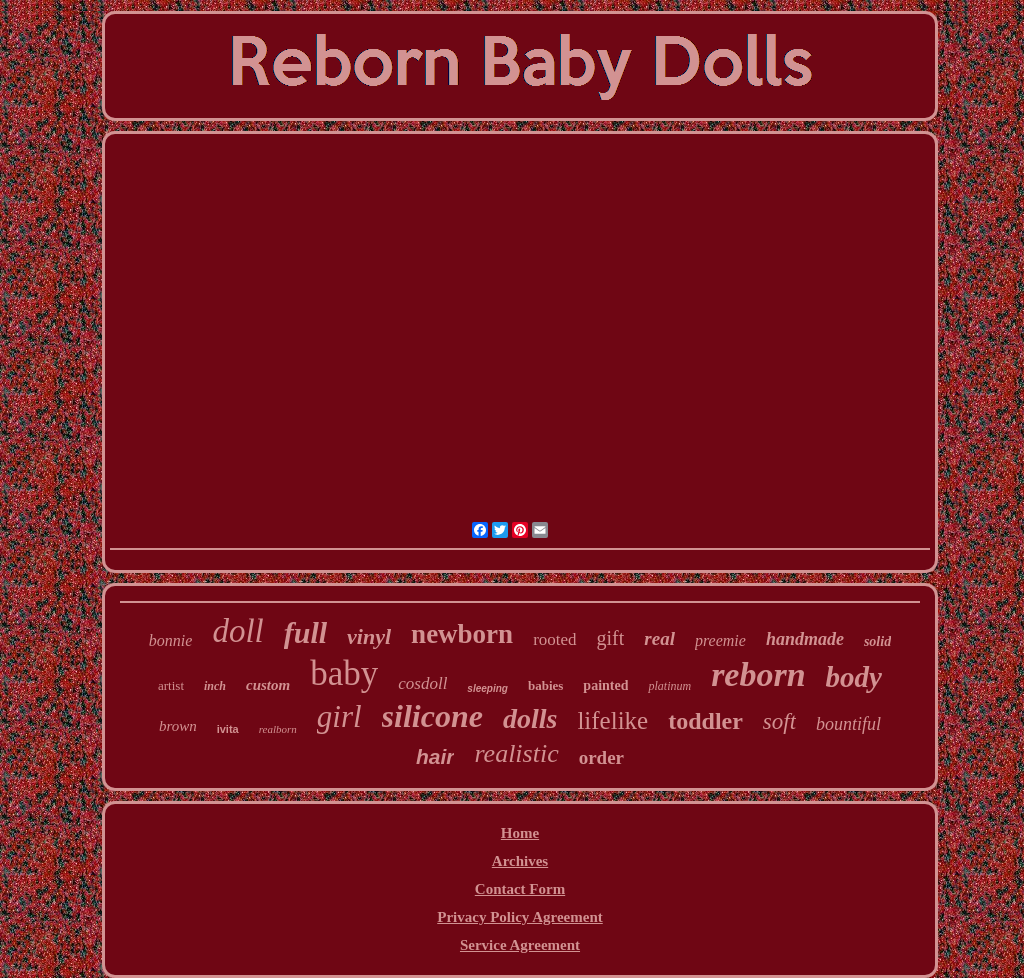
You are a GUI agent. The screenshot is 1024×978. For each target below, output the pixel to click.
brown (178, 726)
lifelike (612, 720)
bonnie (171, 640)
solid (877, 641)
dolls (530, 718)
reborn (758, 674)
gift (611, 638)
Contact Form (520, 889)
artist (171, 685)
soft (779, 721)
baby (344, 673)
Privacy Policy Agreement (520, 917)
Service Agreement (520, 945)
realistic (516, 753)
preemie (720, 640)
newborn (462, 634)
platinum (669, 686)
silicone (432, 716)
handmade (805, 639)
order (601, 757)
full (305, 632)
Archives (520, 861)
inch (215, 686)
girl (339, 716)
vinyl (369, 636)
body (854, 677)
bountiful (848, 724)
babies (545, 685)
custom (268, 685)
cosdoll (422, 683)
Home (520, 833)
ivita (228, 729)
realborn (278, 729)
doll (237, 631)
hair (435, 756)
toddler (705, 721)
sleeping (487, 688)
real (659, 638)
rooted (554, 639)
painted (605, 685)
